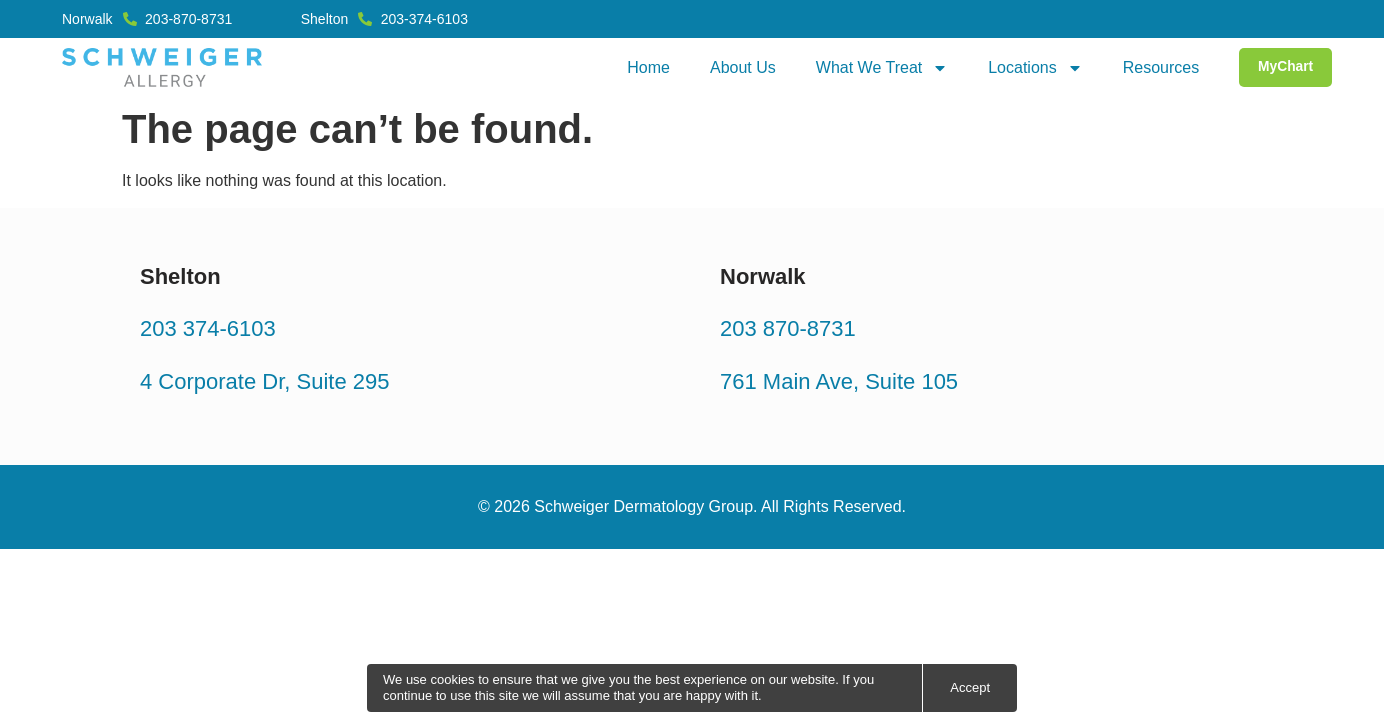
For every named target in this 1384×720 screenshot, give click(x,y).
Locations (1032, 68)
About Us (740, 67)
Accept (970, 687)
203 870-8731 (788, 328)
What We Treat (879, 68)
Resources (1158, 67)
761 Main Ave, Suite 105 (839, 380)
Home (645, 67)
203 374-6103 (208, 328)
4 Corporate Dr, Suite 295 (264, 380)
